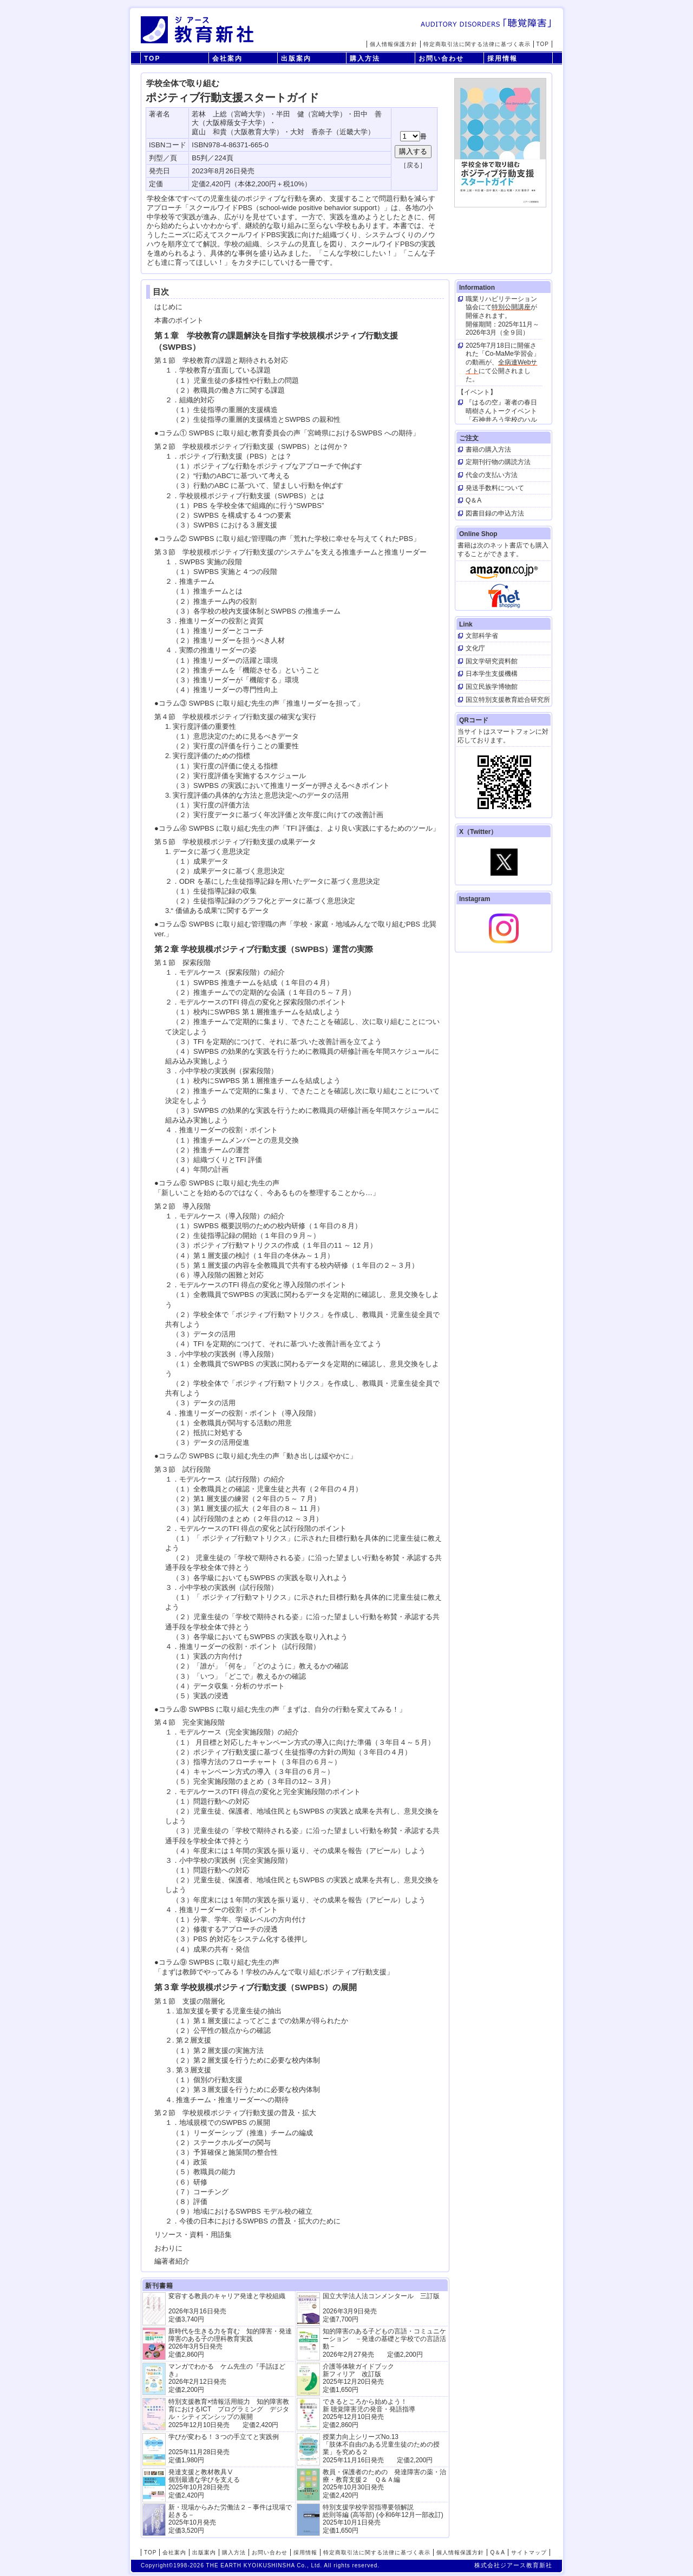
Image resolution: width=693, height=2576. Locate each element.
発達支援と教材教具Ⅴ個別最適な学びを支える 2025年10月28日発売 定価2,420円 (204, 2483)
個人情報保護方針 (393, 44)
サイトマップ (529, 2552)
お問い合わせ (441, 58)
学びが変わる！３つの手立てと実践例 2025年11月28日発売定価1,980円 (223, 2448)
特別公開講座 (511, 307)
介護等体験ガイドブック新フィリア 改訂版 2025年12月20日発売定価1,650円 (358, 2378)
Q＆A (497, 2552)
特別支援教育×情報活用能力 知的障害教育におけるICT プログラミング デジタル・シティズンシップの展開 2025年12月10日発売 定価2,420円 (228, 2413)
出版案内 (296, 58)
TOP (543, 44)
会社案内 (227, 58)
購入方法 (365, 58)
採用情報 (502, 58)
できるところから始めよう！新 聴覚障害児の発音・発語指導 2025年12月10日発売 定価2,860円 (369, 2413)
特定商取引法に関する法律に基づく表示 (477, 44)
